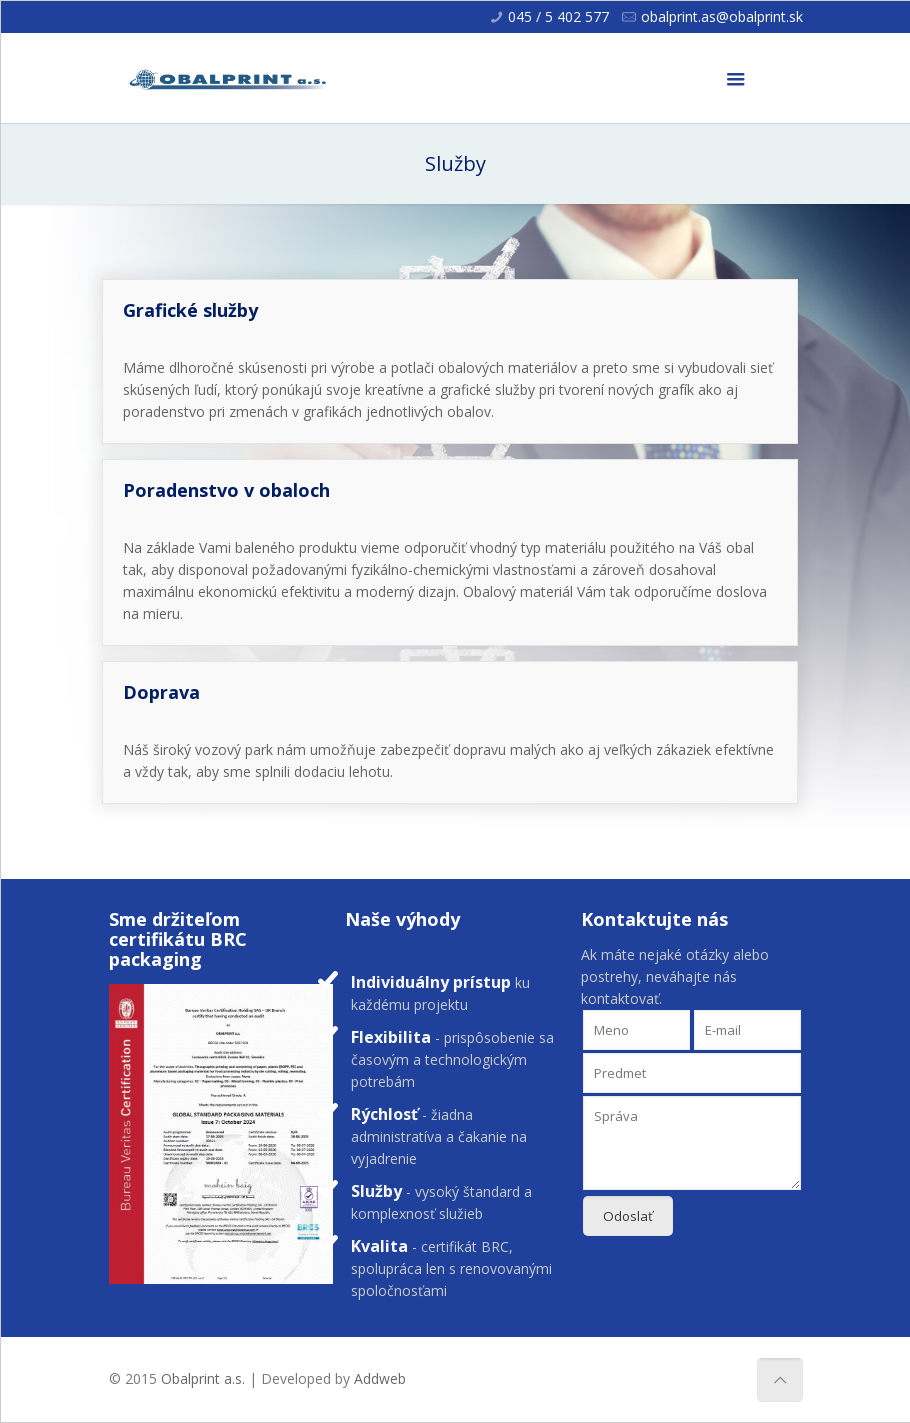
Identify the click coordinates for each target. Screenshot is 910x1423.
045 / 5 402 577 (558, 16)
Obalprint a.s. (203, 1378)
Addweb (380, 1378)
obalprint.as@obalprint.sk (722, 16)
